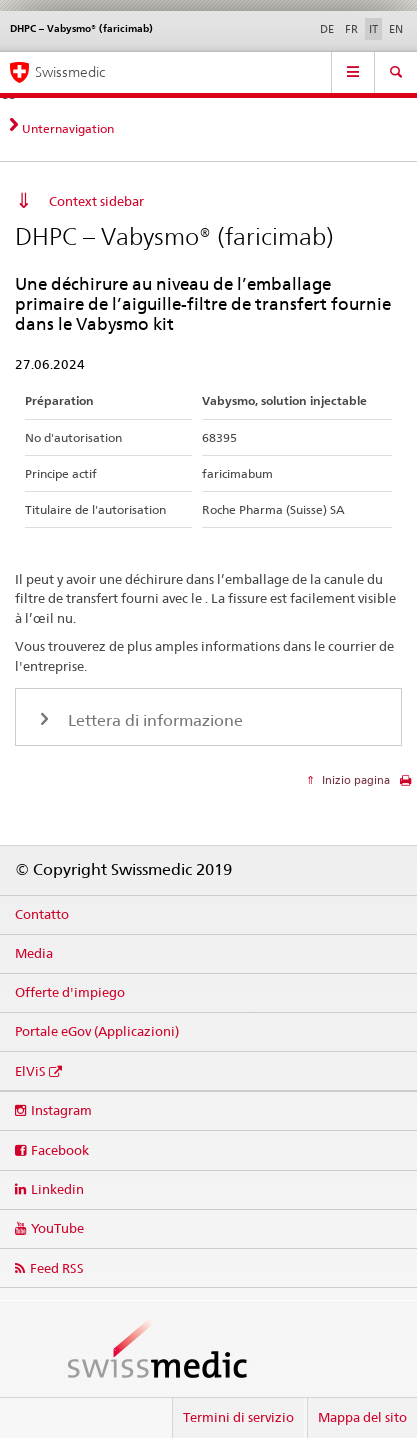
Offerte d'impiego (70, 992)
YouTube (57, 1228)
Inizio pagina (354, 780)
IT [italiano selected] (373, 29)
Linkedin (57, 1189)
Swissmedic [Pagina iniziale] (70, 72)
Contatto (42, 914)
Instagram (61, 1110)
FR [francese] (351, 29)
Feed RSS (57, 1268)
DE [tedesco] (327, 29)
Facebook (60, 1150)
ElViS (30, 1071)
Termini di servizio (238, 1417)
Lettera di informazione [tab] (153, 720)
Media (34, 953)
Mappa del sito (362, 1417)
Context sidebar (96, 201)
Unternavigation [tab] (68, 128)
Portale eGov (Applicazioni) (97, 1031)
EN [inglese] (396, 29)
